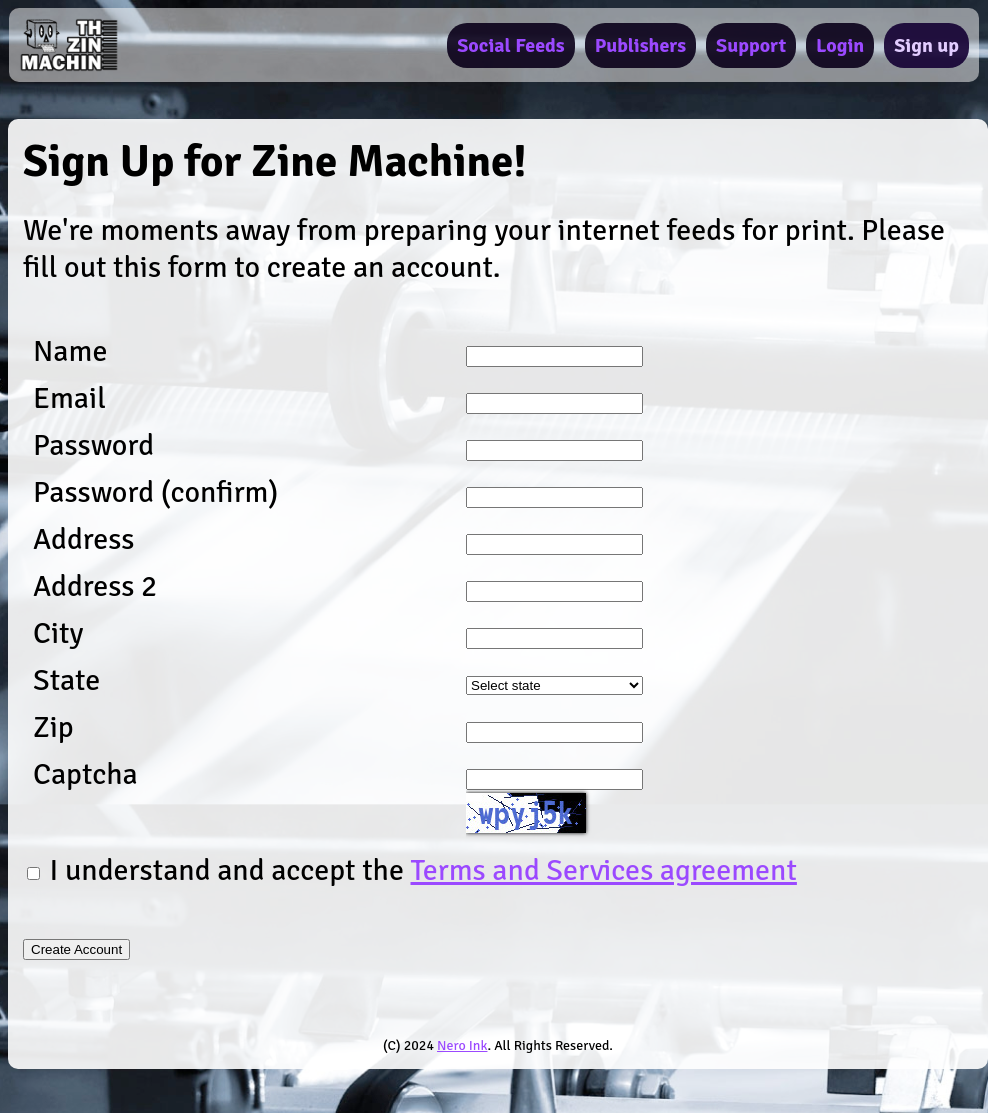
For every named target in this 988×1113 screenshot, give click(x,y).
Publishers (640, 45)
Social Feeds (510, 45)
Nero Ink (462, 1045)
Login (840, 45)
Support (751, 45)
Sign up (926, 45)
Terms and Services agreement (604, 870)
